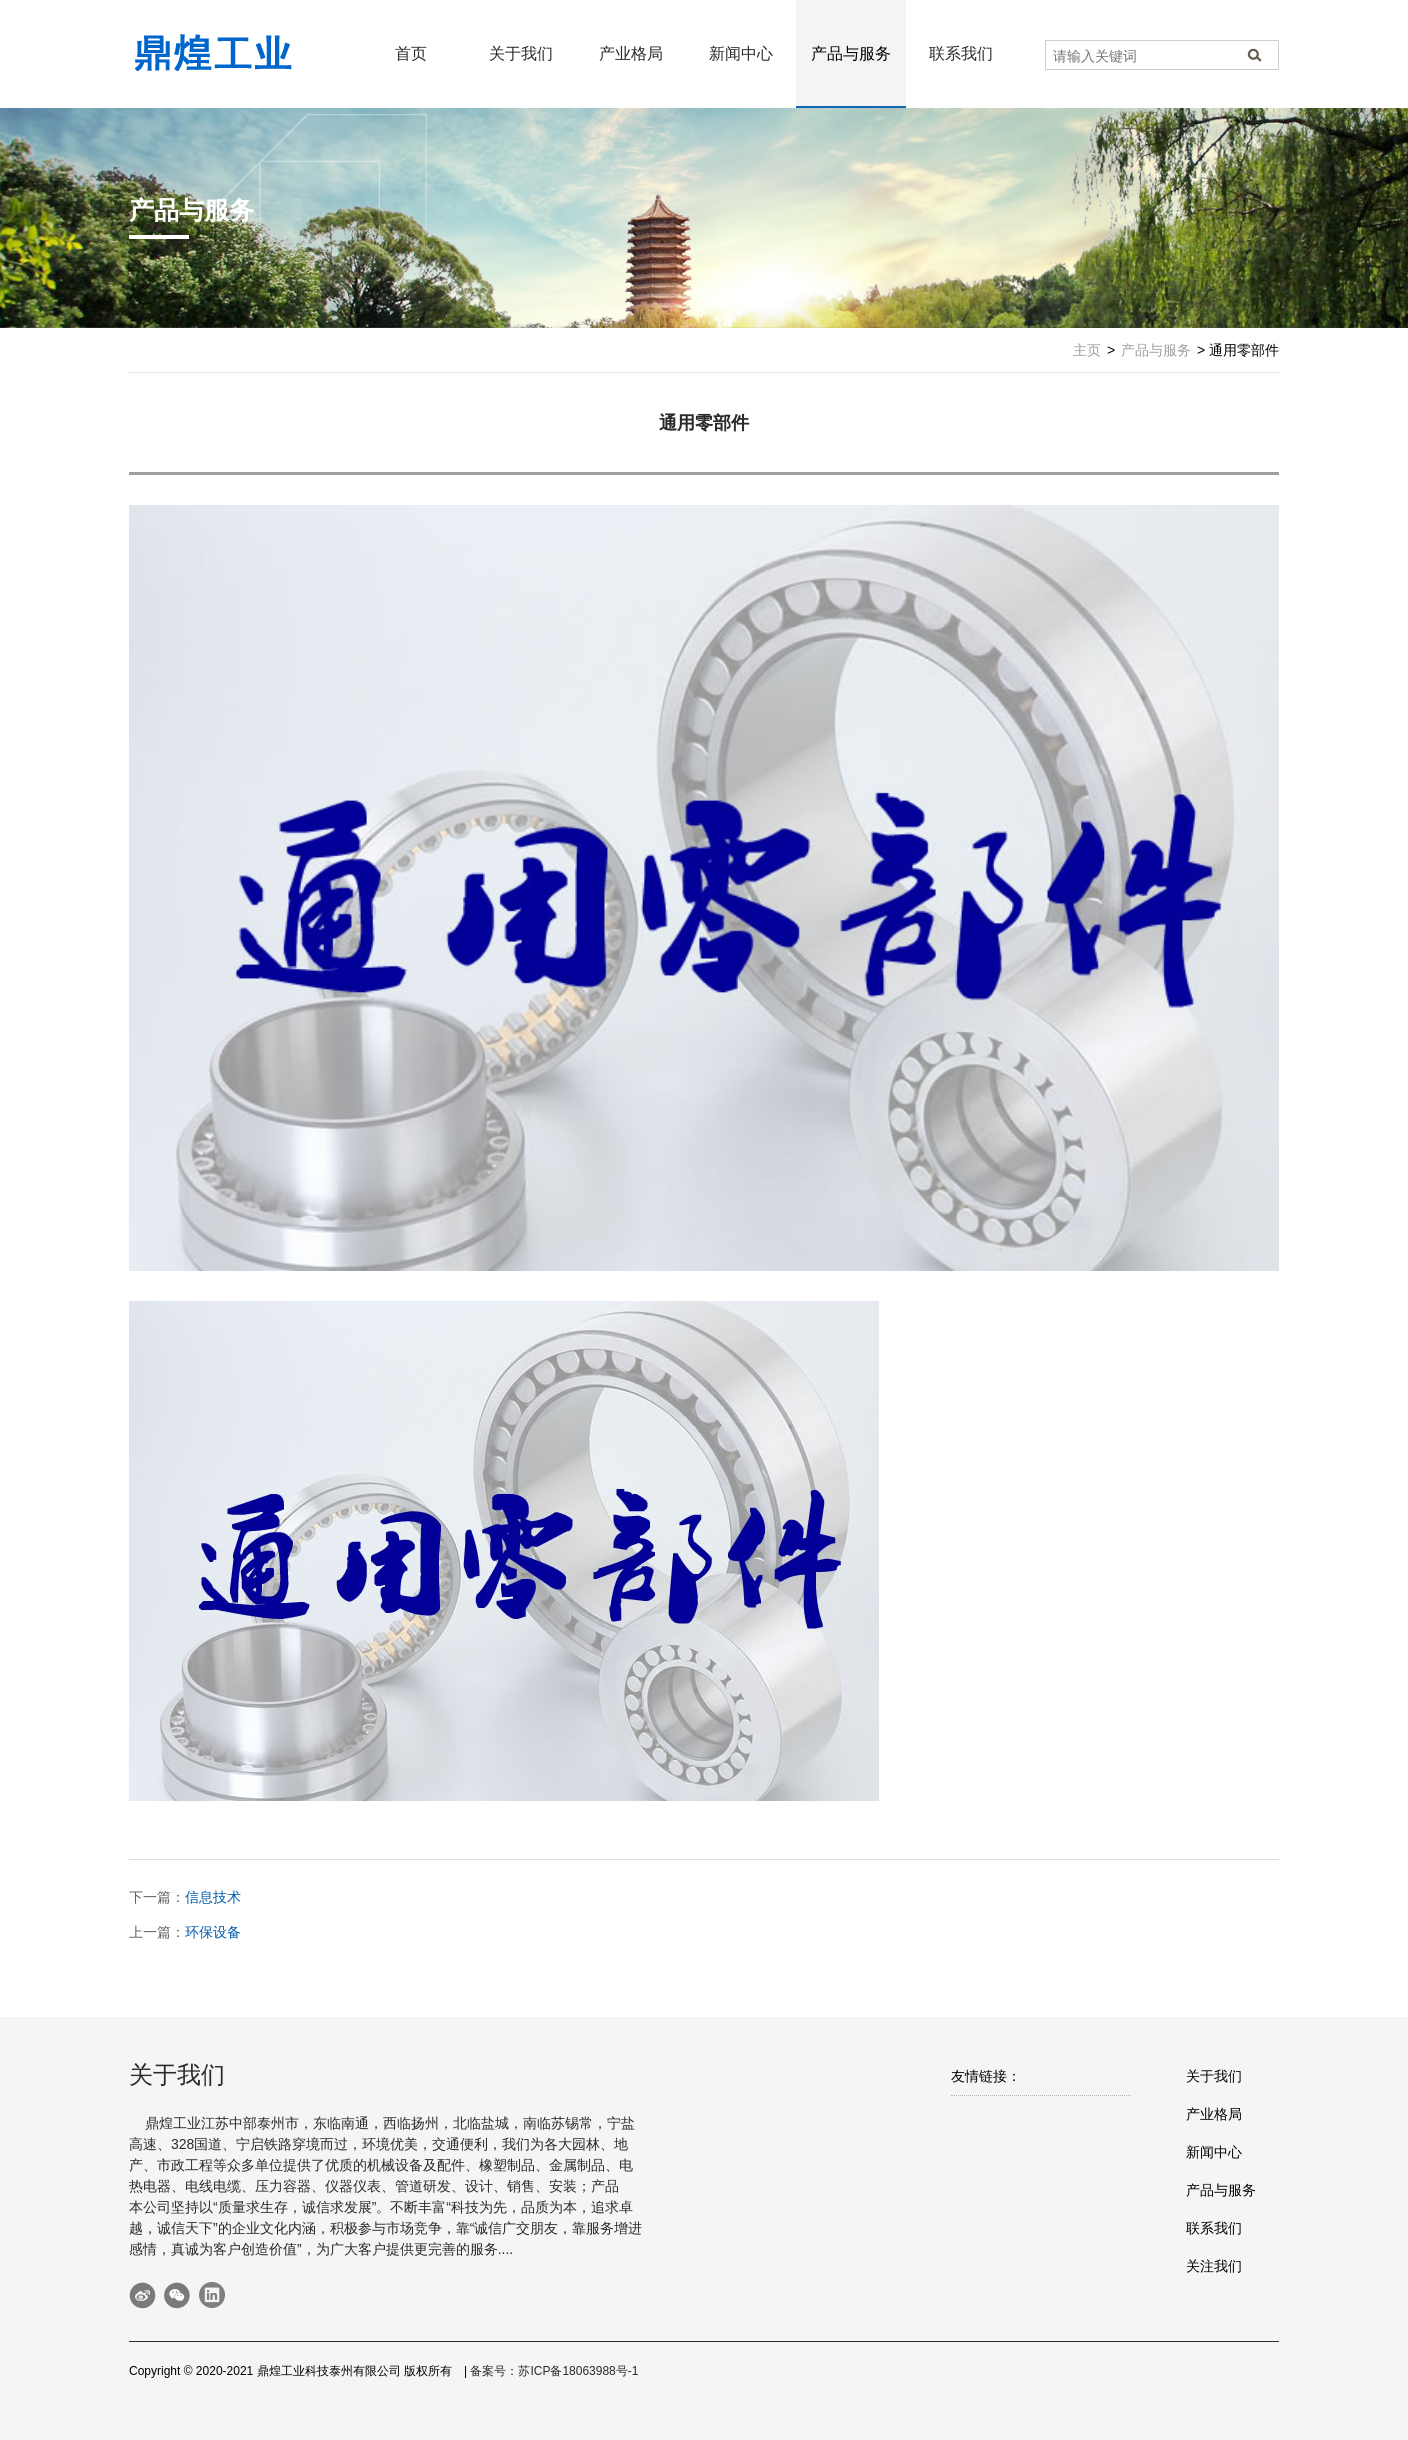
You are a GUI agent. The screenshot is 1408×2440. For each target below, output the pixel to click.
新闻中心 (741, 53)
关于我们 (521, 53)
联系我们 (961, 53)
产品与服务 (851, 53)
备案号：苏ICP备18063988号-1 (554, 2371)
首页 (411, 53)
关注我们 (1214, 2266)
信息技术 (213, 1897)
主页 (1087, 350)
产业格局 (631, 53)
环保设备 (213, 1932)
